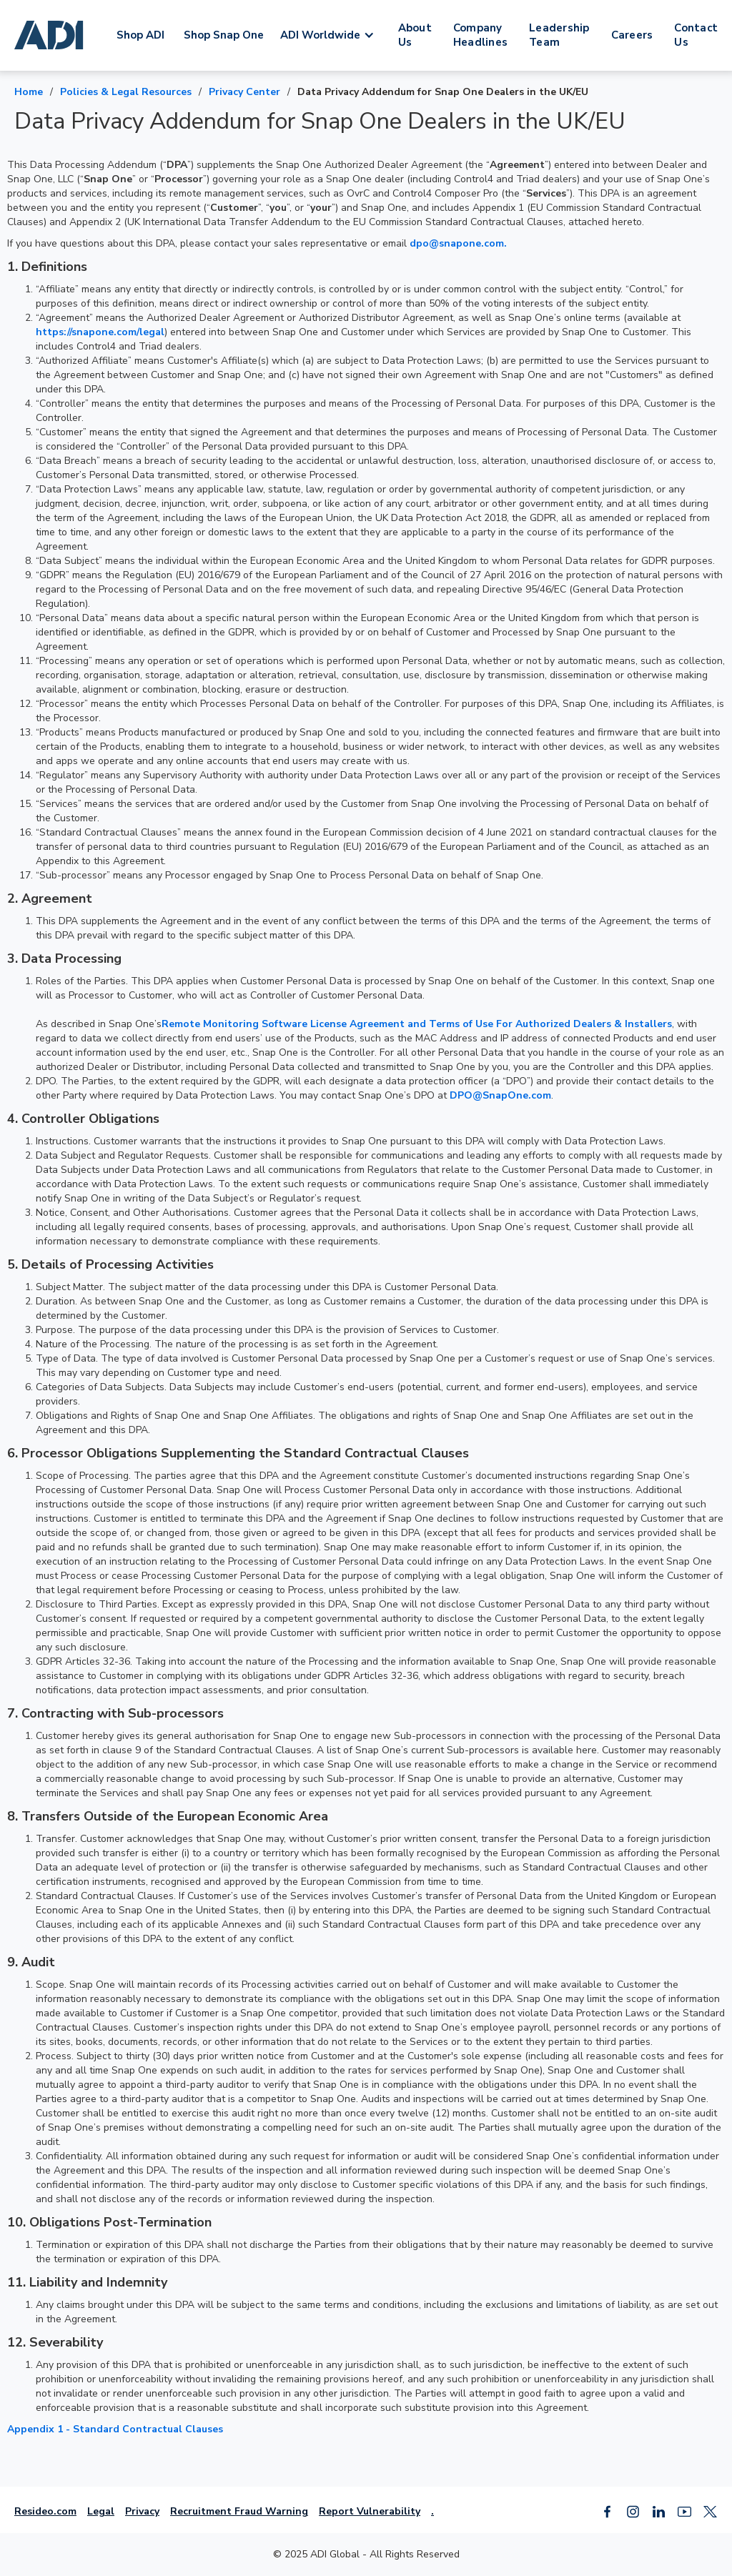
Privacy (142, 2511)
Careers (632, 35)
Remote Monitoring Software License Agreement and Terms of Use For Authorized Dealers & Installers (417, 1024)
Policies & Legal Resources (126, 92)
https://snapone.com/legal (100, 332)
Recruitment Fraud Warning (239, 2511)
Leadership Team (559, 35)
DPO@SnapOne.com (500, 1095)
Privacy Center (244, 92)
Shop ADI (140, 35)
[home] (51, 35)
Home (28, 92)
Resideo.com (45, 2511)
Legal (100, 2511)
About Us (415, 35)
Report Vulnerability (369, 2511)
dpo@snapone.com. (458, 243)
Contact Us (696, 35)
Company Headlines (480, 35)
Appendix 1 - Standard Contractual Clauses (115, 2429)
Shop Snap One (224, 35)
